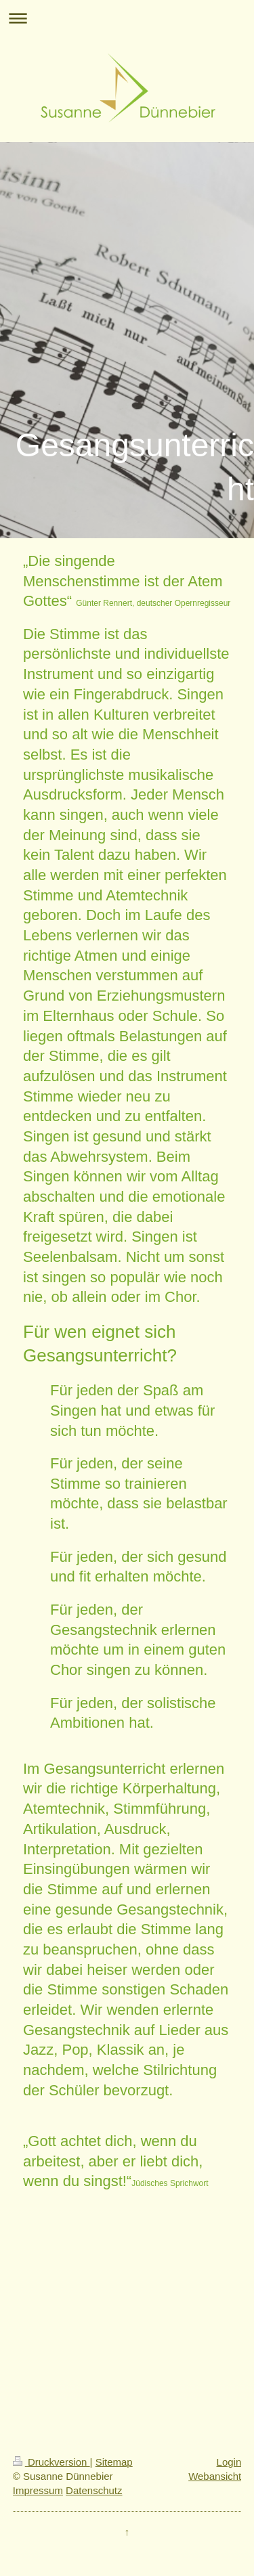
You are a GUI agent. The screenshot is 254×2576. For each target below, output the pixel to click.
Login (229, 2462)
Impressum (38, 2490)
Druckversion (51, 2462)
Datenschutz (94, 2490)
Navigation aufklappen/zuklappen (127, 17)
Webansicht (214, 2476)
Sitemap (114, 2462)
